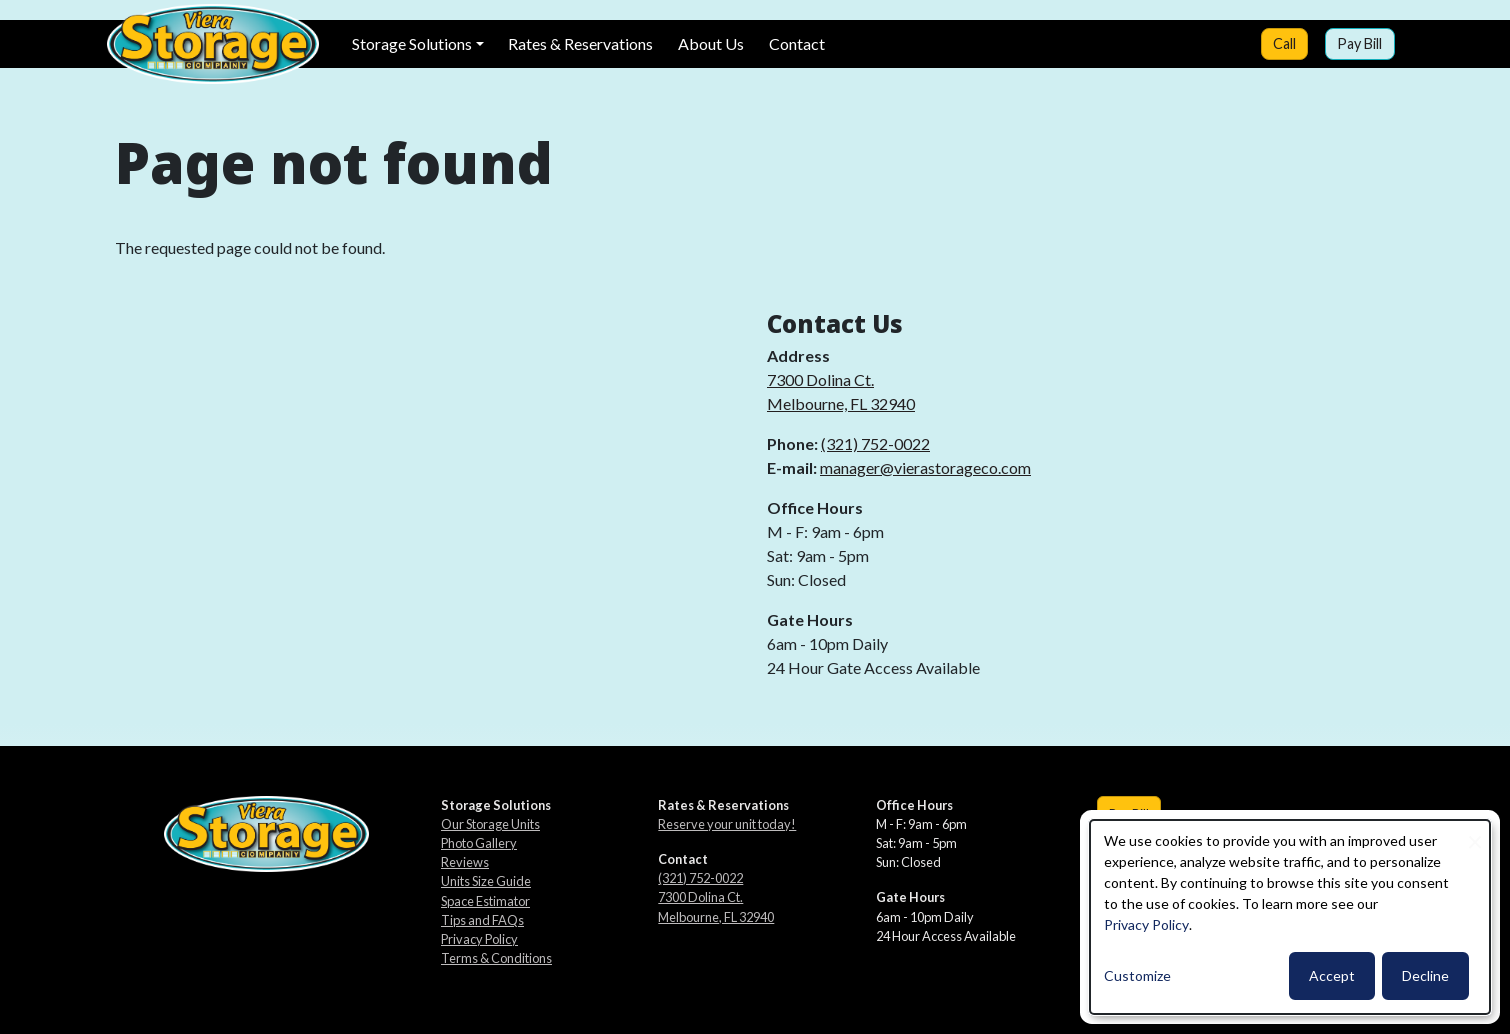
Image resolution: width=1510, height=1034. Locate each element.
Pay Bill (1359, 43)
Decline (1425, 975)
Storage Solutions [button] (412, 43)
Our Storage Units (490, 824)
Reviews (465, 862)
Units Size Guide (486, 881)
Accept (1332, 975)
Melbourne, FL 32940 (841, 403)
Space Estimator (485, 901)
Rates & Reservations (580, 43)
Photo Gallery (479, 843)
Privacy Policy (479, 939)
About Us (711, 43)
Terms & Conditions (496, 958)
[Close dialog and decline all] (1475, 832)
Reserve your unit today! (727, 824)
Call (1284, 43)
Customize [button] (1137, 975)
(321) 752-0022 (875, 443)
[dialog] (1290, 917)
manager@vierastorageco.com (925, 467)
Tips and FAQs (482, 920)
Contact (797, 43)
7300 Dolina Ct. (820, 379)
